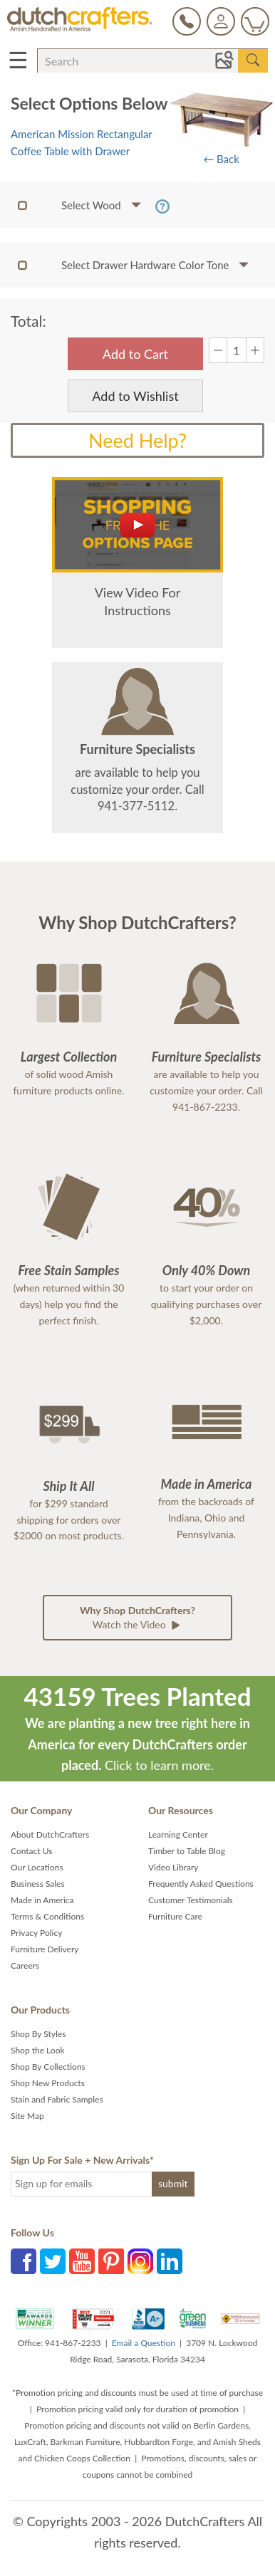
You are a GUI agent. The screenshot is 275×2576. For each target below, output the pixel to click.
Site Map (27, 2115)
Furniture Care (175, 1916)
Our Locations (37, 1867)
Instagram (140, 2261)
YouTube (82, 2261)
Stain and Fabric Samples (57, 2099)
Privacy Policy (36, 1932)
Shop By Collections (48, 2066)
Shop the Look (38, 2050)
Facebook (23, 2261)
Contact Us (31, 1850)
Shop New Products (48, 2083)
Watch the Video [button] (137, 1618)
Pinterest (111, 2261)
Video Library (173, 1867)
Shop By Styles (38, 2033)
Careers (25, 1965)
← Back (221, 158)
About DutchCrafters (50, 1834)
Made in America (42, 1900)
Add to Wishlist (135, 396)
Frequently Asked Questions (201, 1883)
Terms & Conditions (47, 1916)
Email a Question (143, 2342)
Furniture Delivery (45, 1949)
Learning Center (178, 1834)
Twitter (53, 2261)
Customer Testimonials (190, 1900)
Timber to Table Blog (186, 1850)
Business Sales (38, 1883)
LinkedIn (169, 2261)
